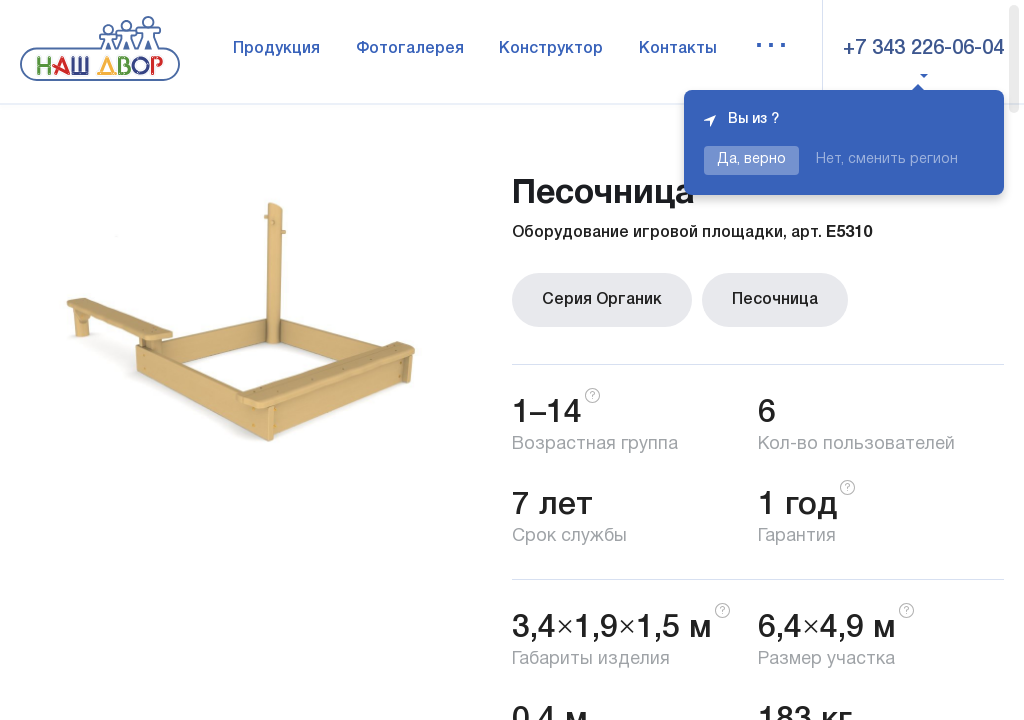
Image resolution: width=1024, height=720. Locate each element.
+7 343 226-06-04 (923, 49)
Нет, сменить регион (887, 159)
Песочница (775, 300)
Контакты (678, 49)
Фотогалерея (410, 49)
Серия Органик (602, 300)
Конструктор (551, 49)
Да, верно (751, 159)
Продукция (276, 49)
